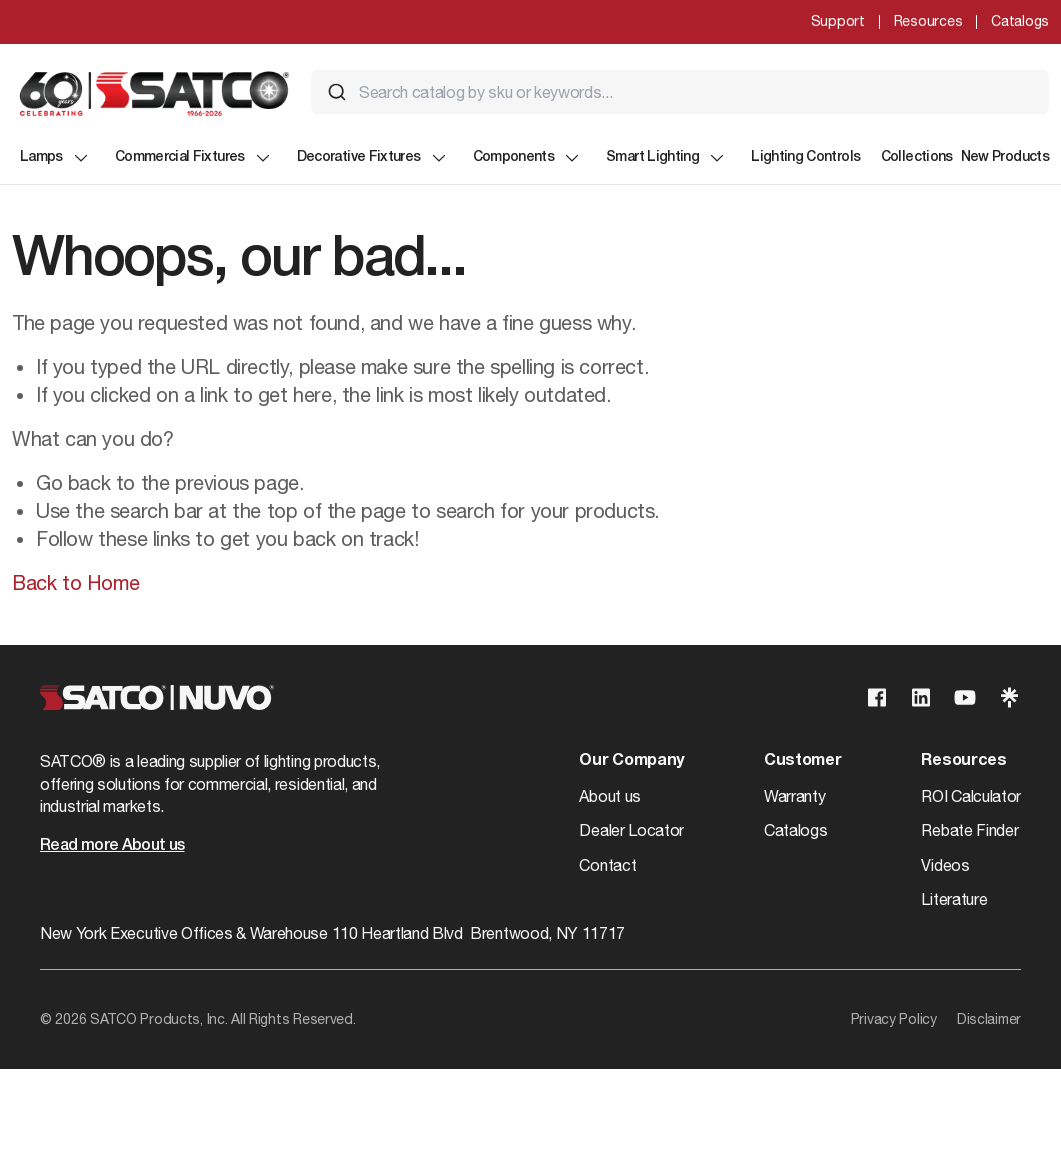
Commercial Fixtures (194, 158)
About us (609, 796)
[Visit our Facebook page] (877, 697)
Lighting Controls (805, 157)
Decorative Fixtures (373, 158)
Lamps (55, 158)
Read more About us (112, 846)
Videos (945, 865)
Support (838, 21)
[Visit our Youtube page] (965, 697)
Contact (607, 865)
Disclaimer (989, 1019)
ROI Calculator (971, 796)
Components (528, 158)
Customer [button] (802, 761)
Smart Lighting (666, 158)
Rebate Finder (969, 830)
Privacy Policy (894, 1019)
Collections (917, 157)
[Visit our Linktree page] (1009, 697)
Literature (954, 899)
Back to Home (75, 582)
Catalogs (1020, 21)
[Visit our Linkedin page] (921, 697)
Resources (928, 21)
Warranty (794, 796)
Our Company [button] (631, 761)
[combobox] (680, 92)
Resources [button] (963, 761)
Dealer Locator (631, 830)
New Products (1005, 157)
